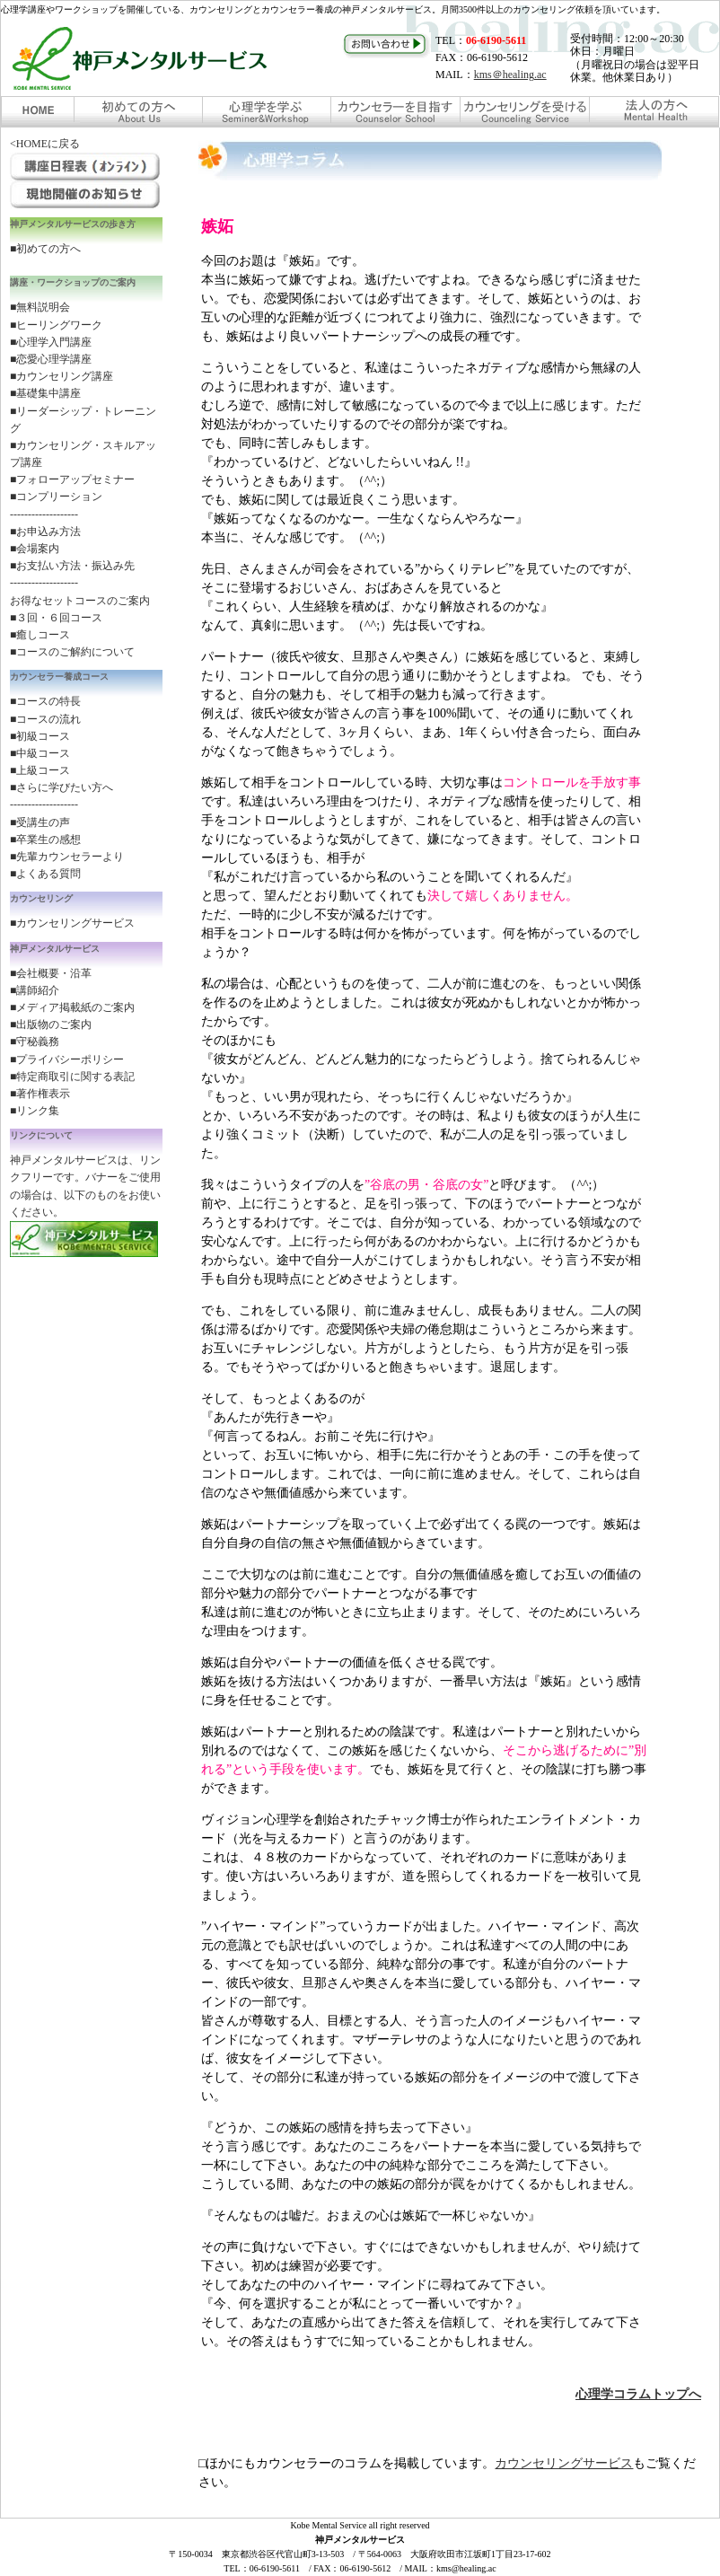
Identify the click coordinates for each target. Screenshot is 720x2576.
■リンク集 (34, 1110)
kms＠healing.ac (510, 74)
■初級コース (40, 736)
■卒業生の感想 (45, 839)
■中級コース (40, 753)
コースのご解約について (75, 652)
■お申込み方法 (45, 531)
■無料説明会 (40, 307)
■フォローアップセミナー (72, 479)
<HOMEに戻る (45, 143)
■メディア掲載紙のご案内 (72, 1007)
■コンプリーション (56, 496)
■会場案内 (34, 548)
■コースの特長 (45, 701)
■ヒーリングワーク (56, 325)
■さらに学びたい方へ (61, 787)
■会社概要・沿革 (51, 973)
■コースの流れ (45, 719)
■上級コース (40, 770)
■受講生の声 (40, 822)
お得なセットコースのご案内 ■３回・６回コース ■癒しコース (80, 617)
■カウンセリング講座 (61, 376)
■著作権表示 (40, 1093)
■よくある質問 (45, 873)
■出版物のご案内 (51, 1024)
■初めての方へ (45, 248)
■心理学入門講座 (51, 342)
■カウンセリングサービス (72, 923)
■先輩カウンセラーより (67, 856)
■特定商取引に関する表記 (72, 1076)
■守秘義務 (34, 1041)
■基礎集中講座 (45, 393)
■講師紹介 (34, 990)
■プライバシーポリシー (67, 1059)
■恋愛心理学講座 (51, 359)
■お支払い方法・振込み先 (72, 565)
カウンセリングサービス (564, 2463)
